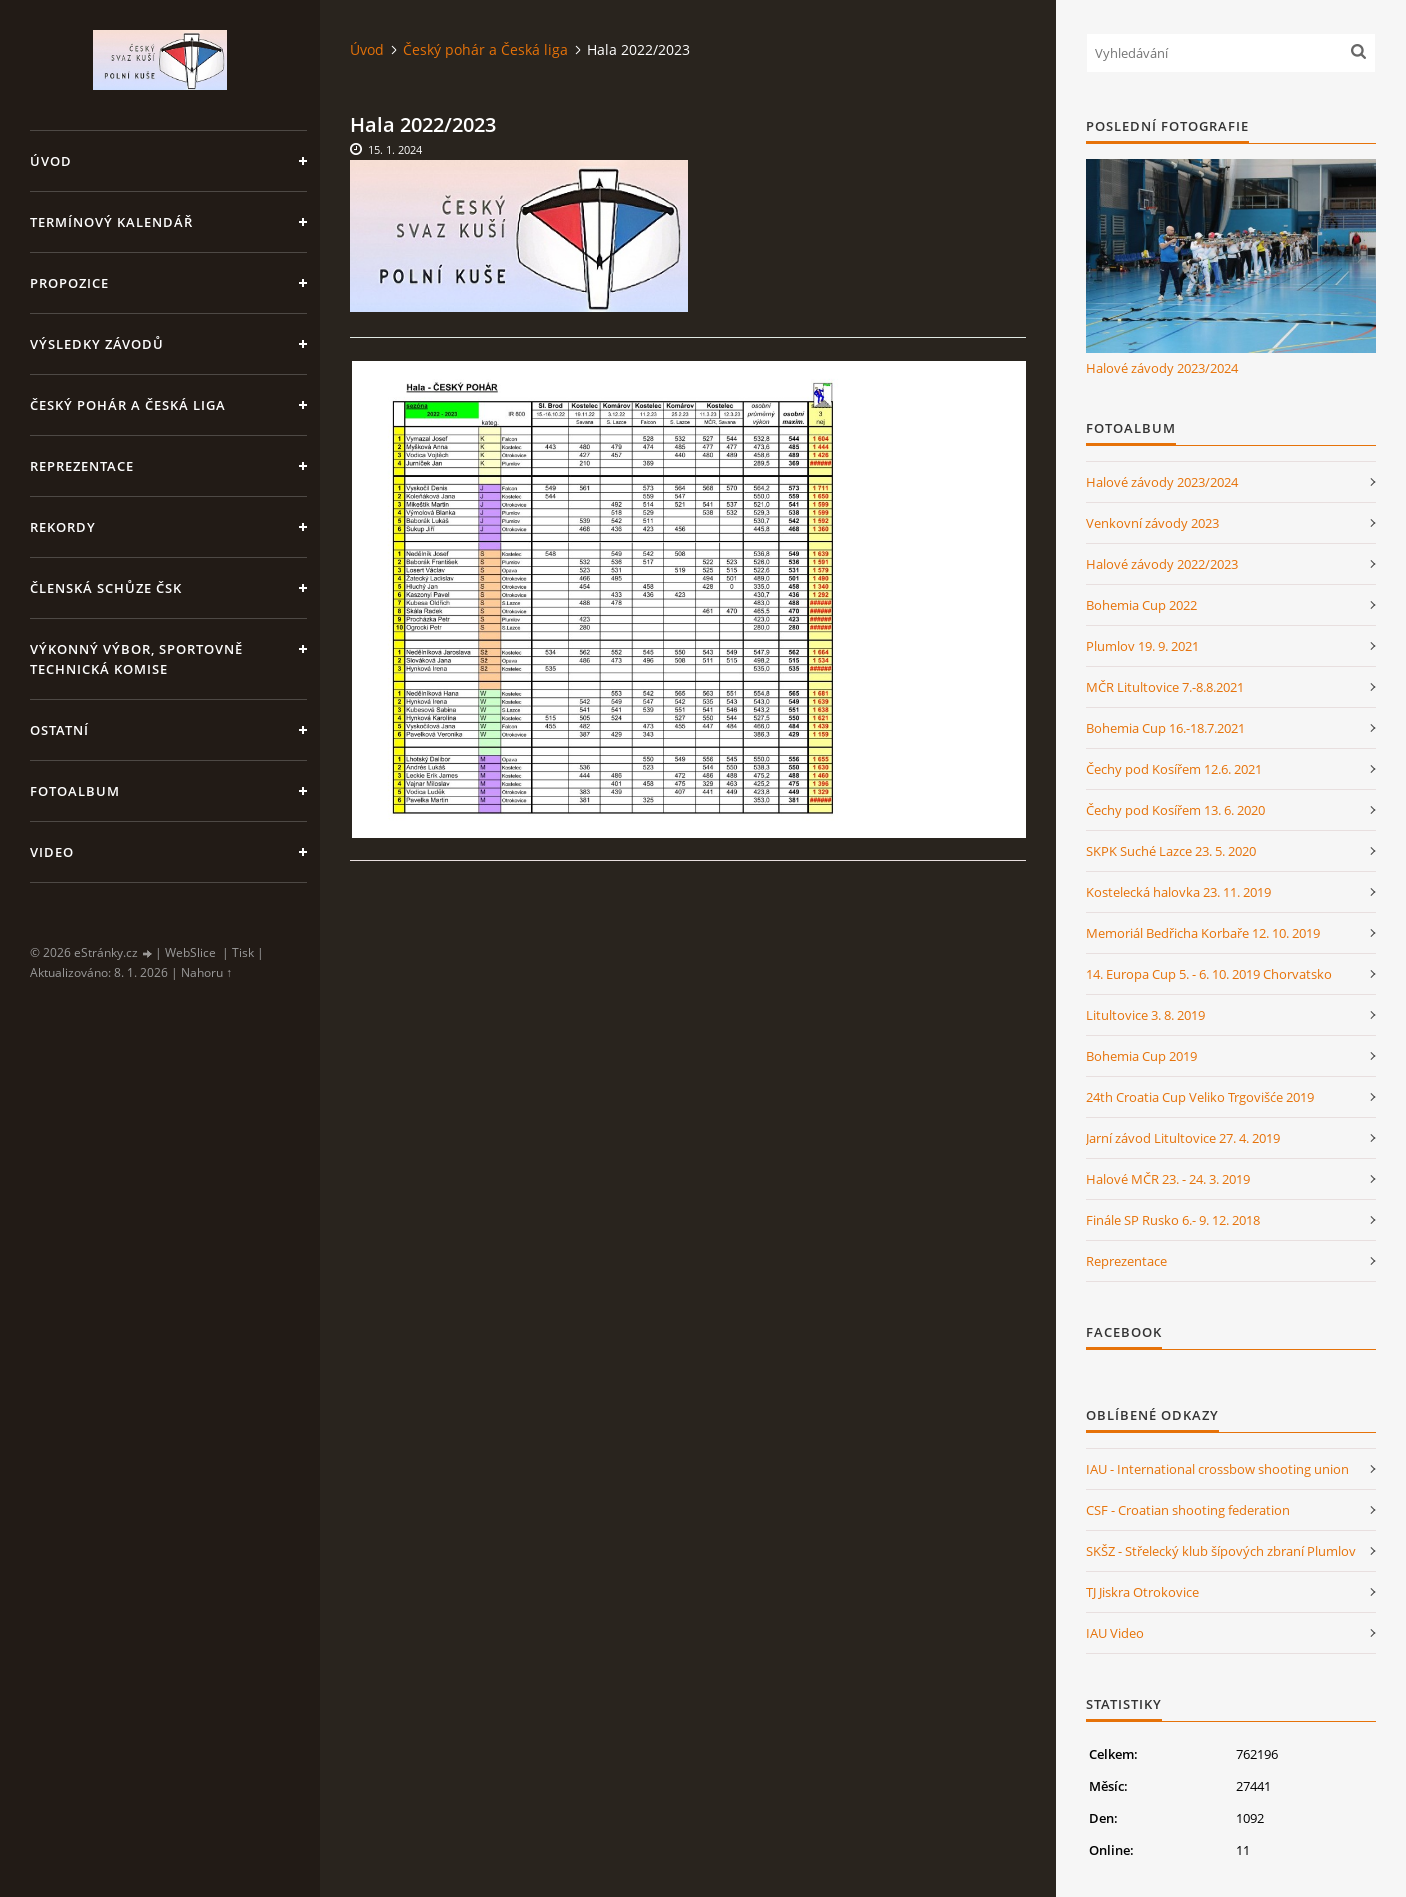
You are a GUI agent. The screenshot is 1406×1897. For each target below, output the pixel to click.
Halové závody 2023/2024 (1162, 368)
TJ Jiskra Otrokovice (1142, 1592)
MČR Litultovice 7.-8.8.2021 (1165, 687)
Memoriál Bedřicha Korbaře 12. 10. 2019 (1203, 933)
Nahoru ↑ (206, 972)
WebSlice (190, 952)
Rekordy (63, 527)
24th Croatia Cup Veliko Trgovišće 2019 (1200, 1097)
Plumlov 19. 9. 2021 (1142, 646)
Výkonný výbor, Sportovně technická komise (136, 659)
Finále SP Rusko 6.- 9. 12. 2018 (1173, 1220)
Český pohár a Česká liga (128, 405)
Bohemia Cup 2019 (1141, 1056)
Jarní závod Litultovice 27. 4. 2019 (1183, 1138)
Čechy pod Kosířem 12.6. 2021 (1174, 769)
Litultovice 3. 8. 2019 (1145, 1015)
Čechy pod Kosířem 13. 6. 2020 (1175, 810)
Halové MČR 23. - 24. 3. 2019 (1168, 1179)
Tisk (243, 952)
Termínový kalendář (111, 222)
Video (52, 852)
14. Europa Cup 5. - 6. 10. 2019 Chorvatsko (1209, 974)
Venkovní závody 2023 (1152, 523)
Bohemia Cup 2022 (1141, 605)
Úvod (51, 161)
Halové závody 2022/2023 (1162, 564)
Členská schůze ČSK (106, 588)
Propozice (69, 283)
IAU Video (1115, 1633)
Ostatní (59, 730)
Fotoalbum (75, 791)
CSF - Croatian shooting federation (1188, 1510)
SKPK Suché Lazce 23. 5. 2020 (1171, 851)
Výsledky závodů (97, 344)
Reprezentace (82, 466)
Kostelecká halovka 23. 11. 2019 (1178, 892)
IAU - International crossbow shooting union (1217, 1469)
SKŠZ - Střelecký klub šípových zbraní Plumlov (1221, 1551)
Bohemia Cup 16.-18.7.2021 (1165, 728)
